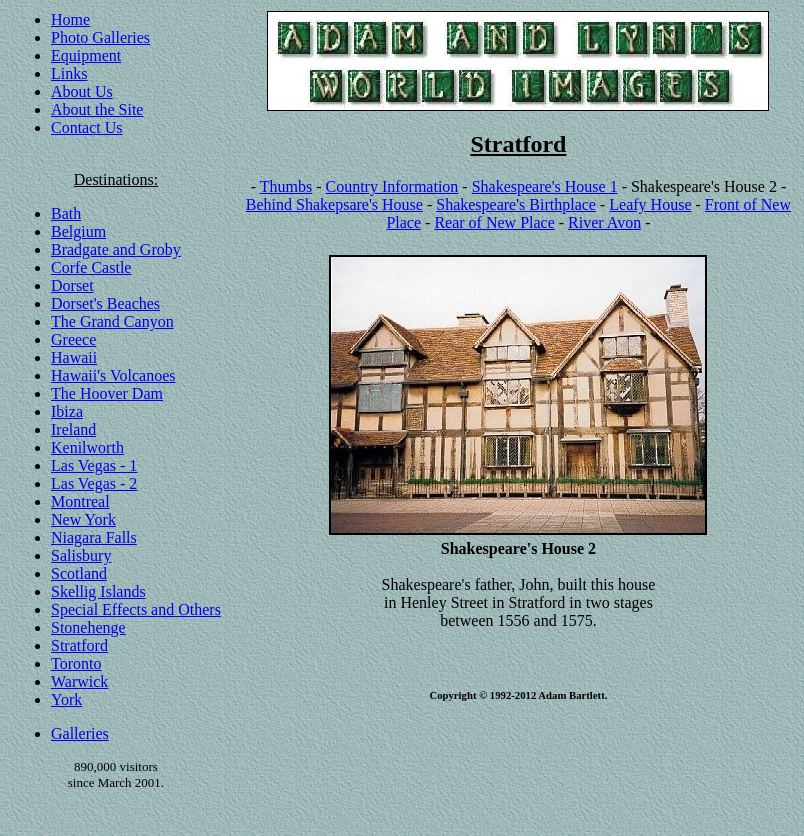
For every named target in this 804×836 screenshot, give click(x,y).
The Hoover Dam (107, 393)
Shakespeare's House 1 (545, 186)
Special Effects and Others (136, 609)
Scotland (79, 573)
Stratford (79, 645)
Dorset (72, 285)
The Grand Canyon (112, 321)
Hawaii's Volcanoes (113, 375)
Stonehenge (88, 627)
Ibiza (67, 411)
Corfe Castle (91, 267)
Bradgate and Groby (116, 249)
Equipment (86, 55)
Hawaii (74, 357)
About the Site (97, 109)
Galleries (80, 733)
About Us (82, 91)
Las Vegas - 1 (94, 465)
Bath (66, 213)
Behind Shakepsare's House (334, 204)
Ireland (73, 429)
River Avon (604, 222)
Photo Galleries (100, 37)
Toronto (76, 663)
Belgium (78, 231)
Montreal (80, 501)
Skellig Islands (98, 591)
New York (83, 519)
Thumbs (286, 186)
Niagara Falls (94, 537)
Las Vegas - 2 (94, 483)
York (66, 699)
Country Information (391, 186)
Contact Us (87, 127)
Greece (73, 339)
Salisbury (81, 555)
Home (70, 19)
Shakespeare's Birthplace (516, 204)
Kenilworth (87, 447)
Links (69, 73)
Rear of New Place (494, 222)
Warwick (79, 681)
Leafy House (650, 204)
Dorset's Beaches (105, 303)
